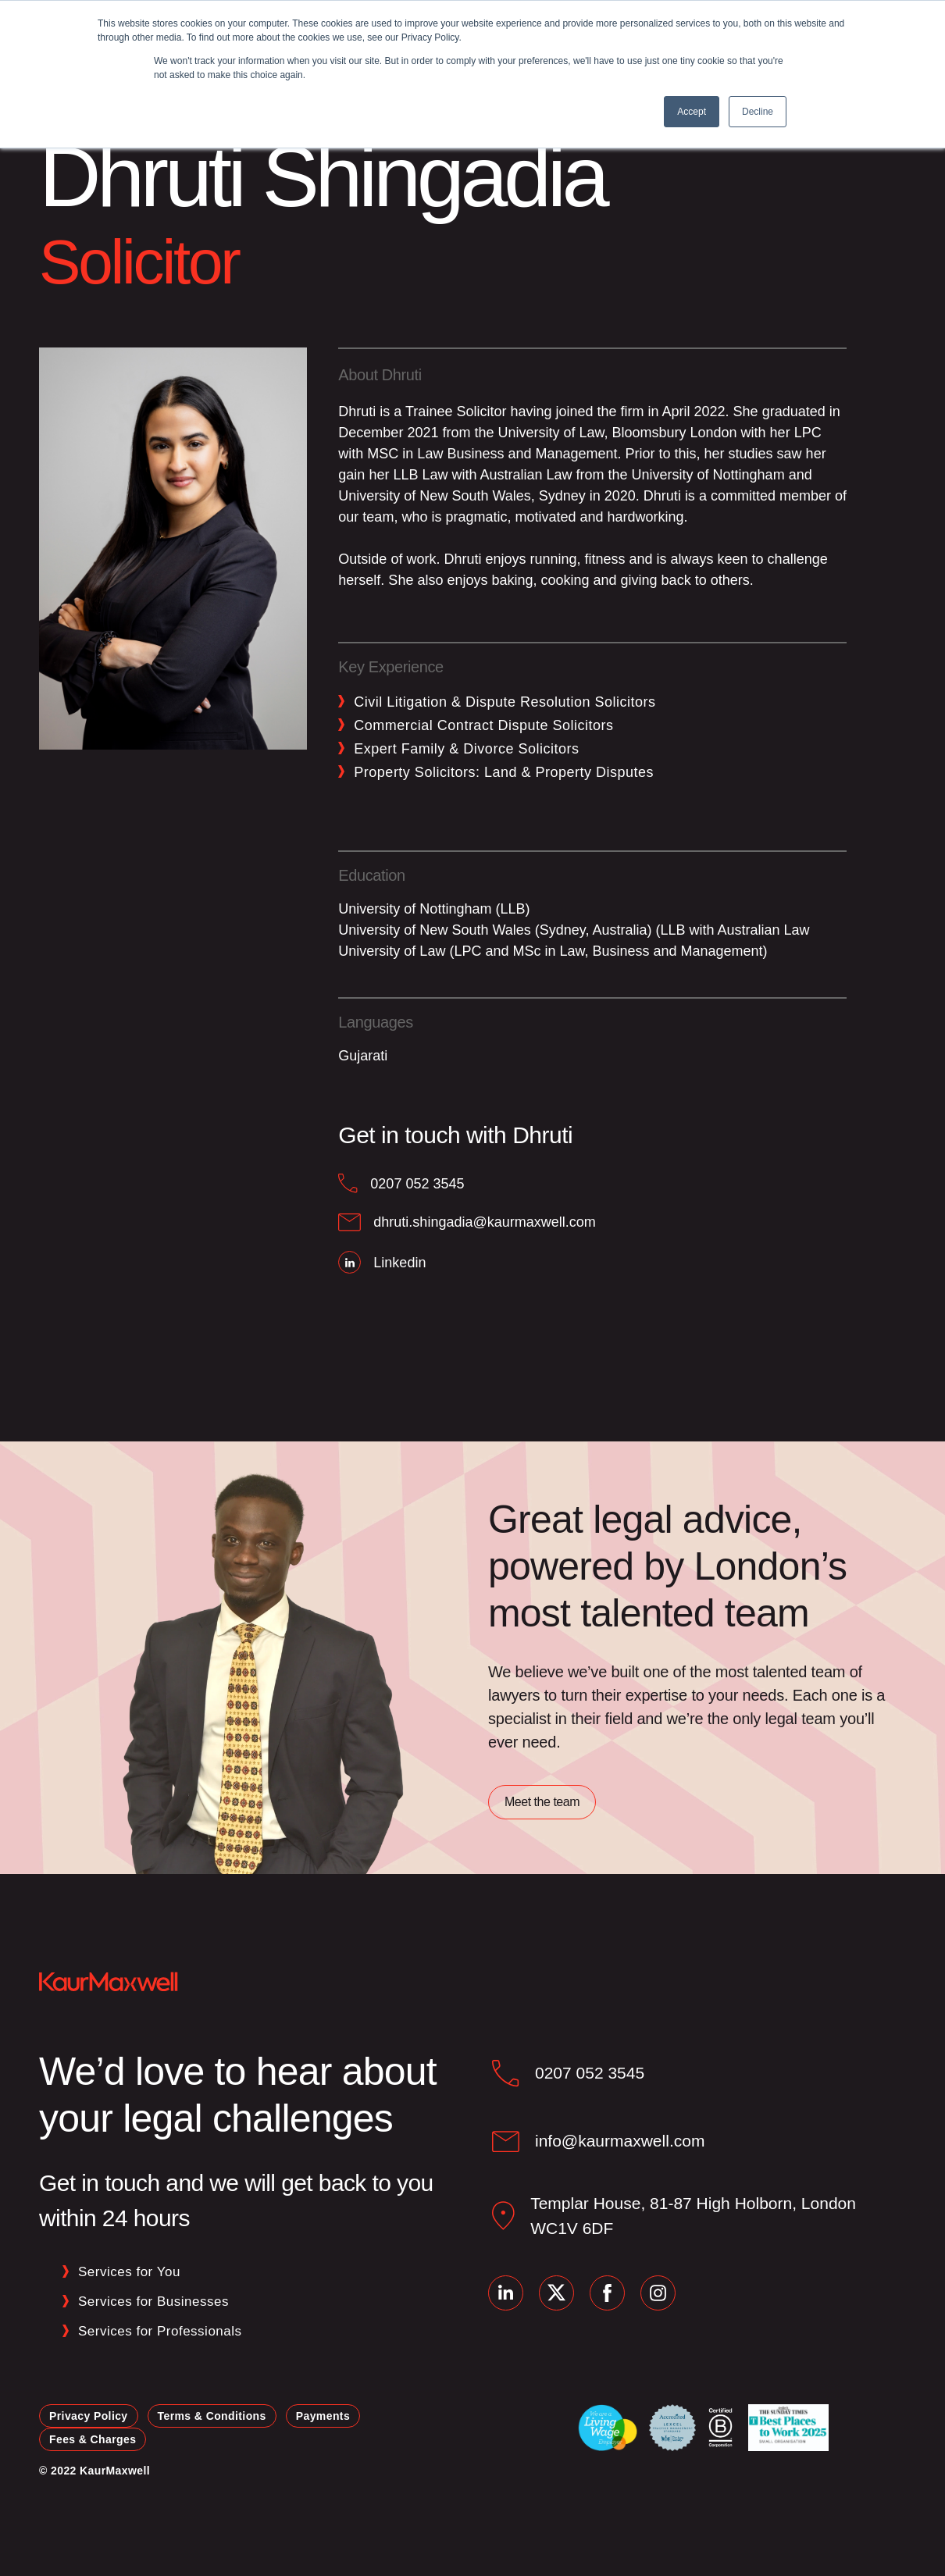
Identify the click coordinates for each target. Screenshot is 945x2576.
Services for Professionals (160, 2331)
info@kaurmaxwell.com (619, 2141)
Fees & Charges (92, 2439)
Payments (323, 2416)
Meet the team (542, 1801)
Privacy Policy (88, 2416)
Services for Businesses (153, 2301)
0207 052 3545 (589, 2073)
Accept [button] (691, 111)
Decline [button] (757, 111)
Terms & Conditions (212, 2416)
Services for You (129, 2271)
